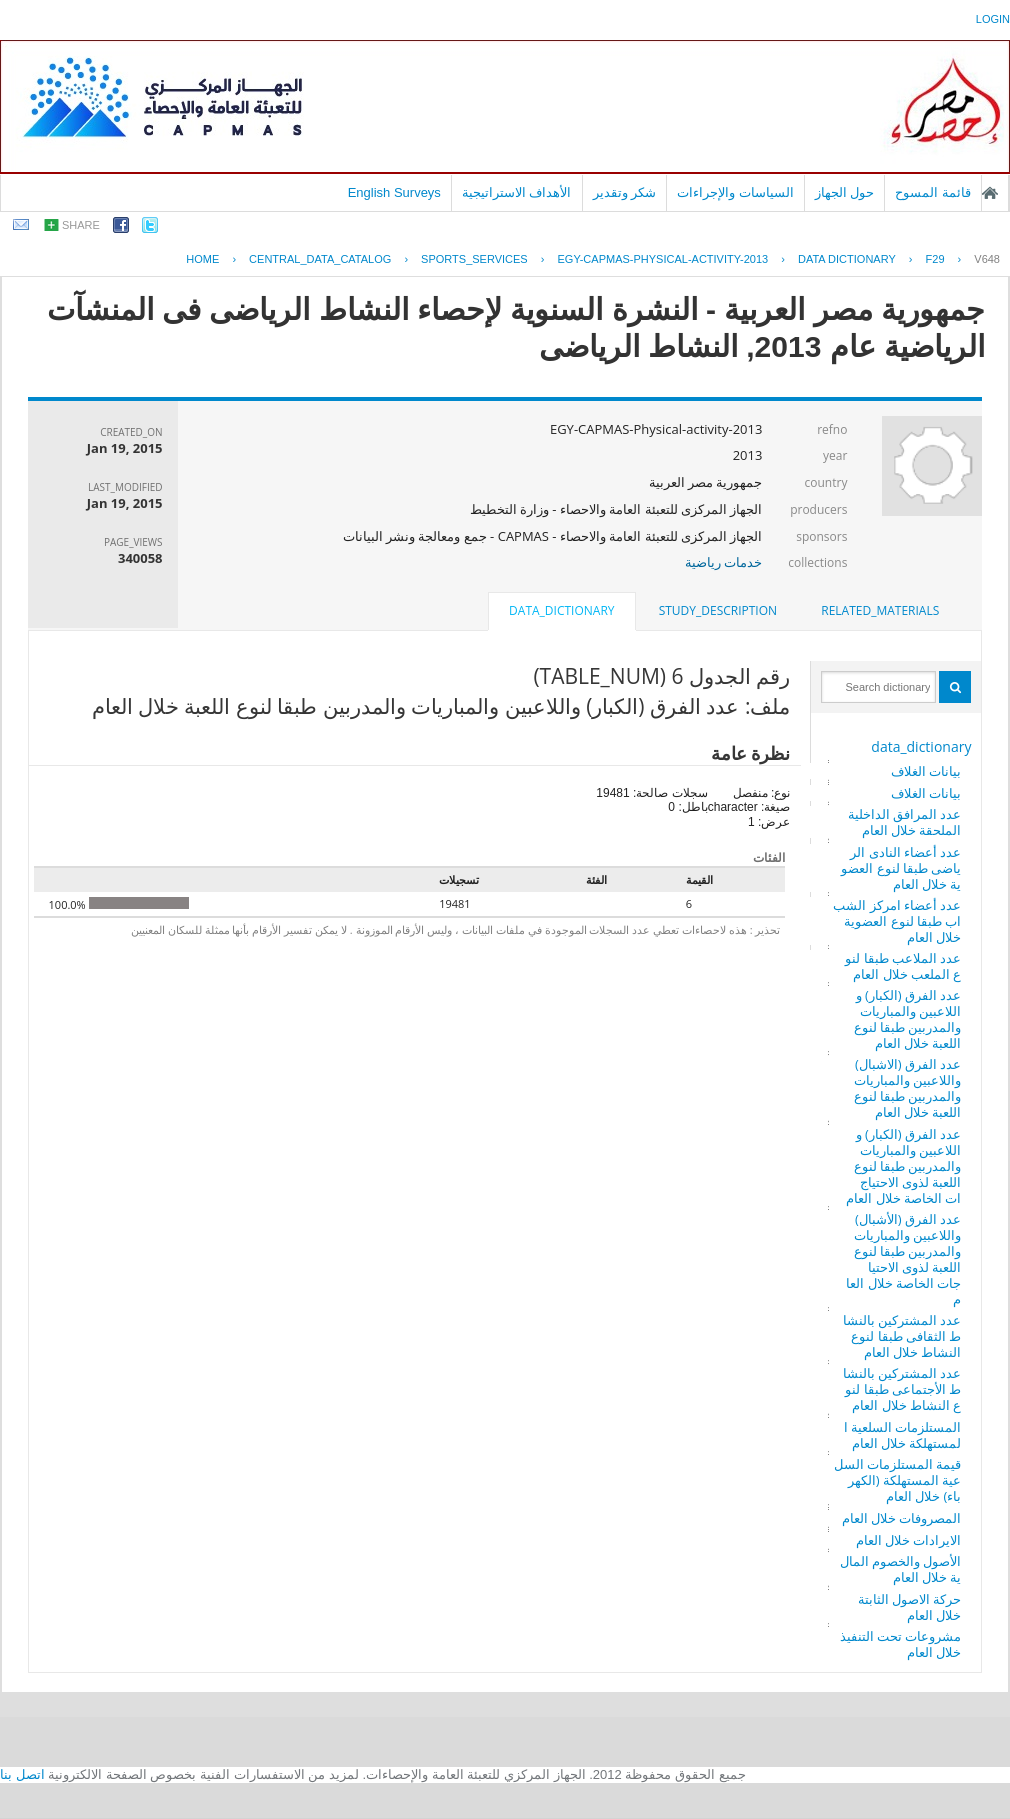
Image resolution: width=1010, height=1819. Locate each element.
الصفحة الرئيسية (990, 193)
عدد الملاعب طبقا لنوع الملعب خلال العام (903, 966)
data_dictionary (921, 746)
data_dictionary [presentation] (561, 610)
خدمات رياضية (723, 562)
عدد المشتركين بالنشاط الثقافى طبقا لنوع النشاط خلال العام (902, 1336)
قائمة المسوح (933, 192)
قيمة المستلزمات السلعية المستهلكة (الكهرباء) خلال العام (898, 1480)
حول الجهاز (845, 192)
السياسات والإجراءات (735, 192)
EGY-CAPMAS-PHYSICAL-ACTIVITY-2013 (662, 259)
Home (202, 259)
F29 (935, 259)
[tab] (880, 611)
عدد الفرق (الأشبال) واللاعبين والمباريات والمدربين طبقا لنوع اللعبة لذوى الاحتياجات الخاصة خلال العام (903, 1259)
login (993, 19)
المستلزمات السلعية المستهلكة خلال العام (903, 1435)
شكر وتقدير (625, 192)
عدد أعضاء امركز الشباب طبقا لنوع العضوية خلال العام (897, 921)
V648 (987, 259)
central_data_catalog (320, 259)
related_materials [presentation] (880, 610)
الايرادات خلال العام (909, 1540)
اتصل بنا (22, 1774)
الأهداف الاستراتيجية (517, 192)
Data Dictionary (847, 259)
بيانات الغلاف (926, 771)
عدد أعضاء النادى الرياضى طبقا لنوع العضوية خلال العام (901, 868)
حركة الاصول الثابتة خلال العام (910, 1607)
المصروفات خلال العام (902, 1518)
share (81, 225)
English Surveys (394, 192)
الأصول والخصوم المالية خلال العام (901, 1569)
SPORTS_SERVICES (474, 259)
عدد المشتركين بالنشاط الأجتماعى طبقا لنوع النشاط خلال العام (902, 1389)
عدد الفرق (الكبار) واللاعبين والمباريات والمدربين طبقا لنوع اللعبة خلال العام (908, 1019)
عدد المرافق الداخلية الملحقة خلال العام (905, 822)
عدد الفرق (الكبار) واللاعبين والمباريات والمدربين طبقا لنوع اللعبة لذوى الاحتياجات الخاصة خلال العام (903, 1166)
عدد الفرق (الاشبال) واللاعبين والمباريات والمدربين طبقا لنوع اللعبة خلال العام (908, 1088)
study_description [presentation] (718, 610)
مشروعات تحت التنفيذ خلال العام (901, 1644)
